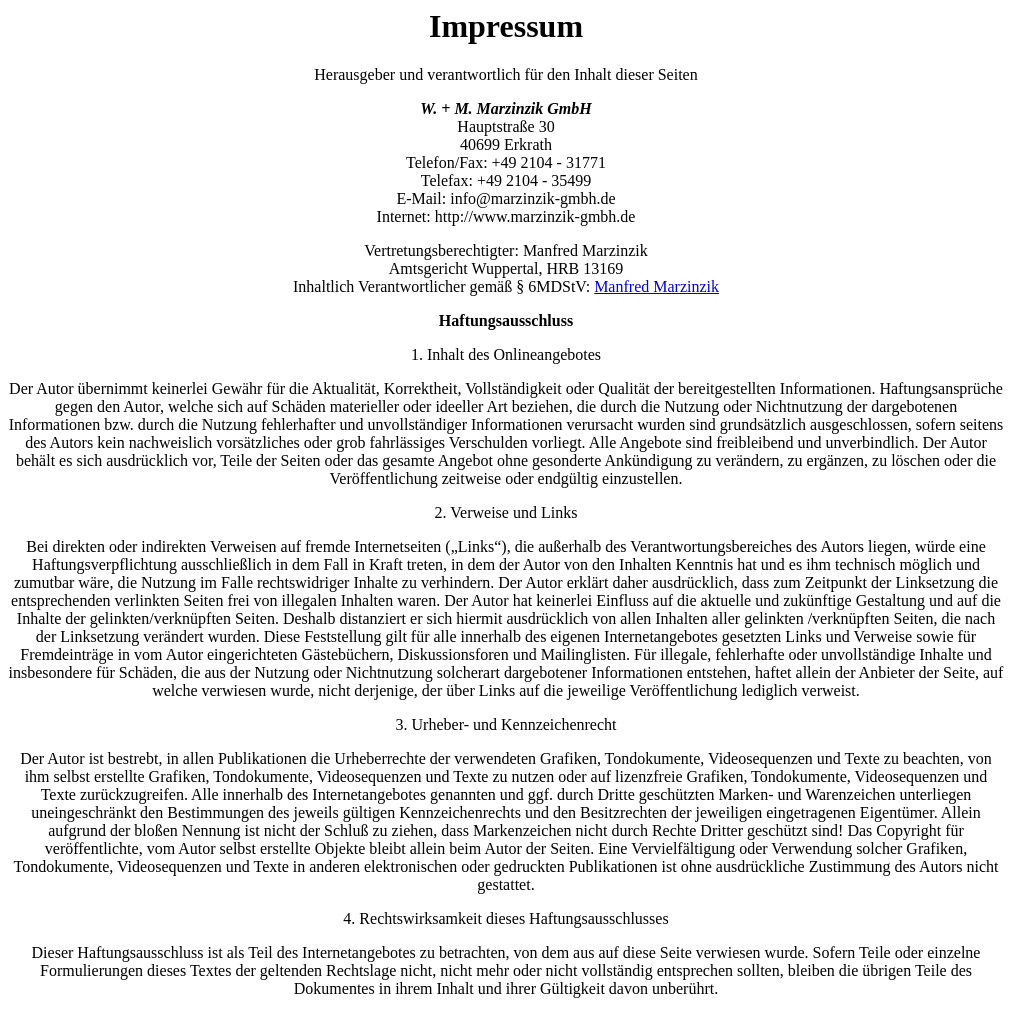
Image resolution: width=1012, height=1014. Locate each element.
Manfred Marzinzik (656, 286)
